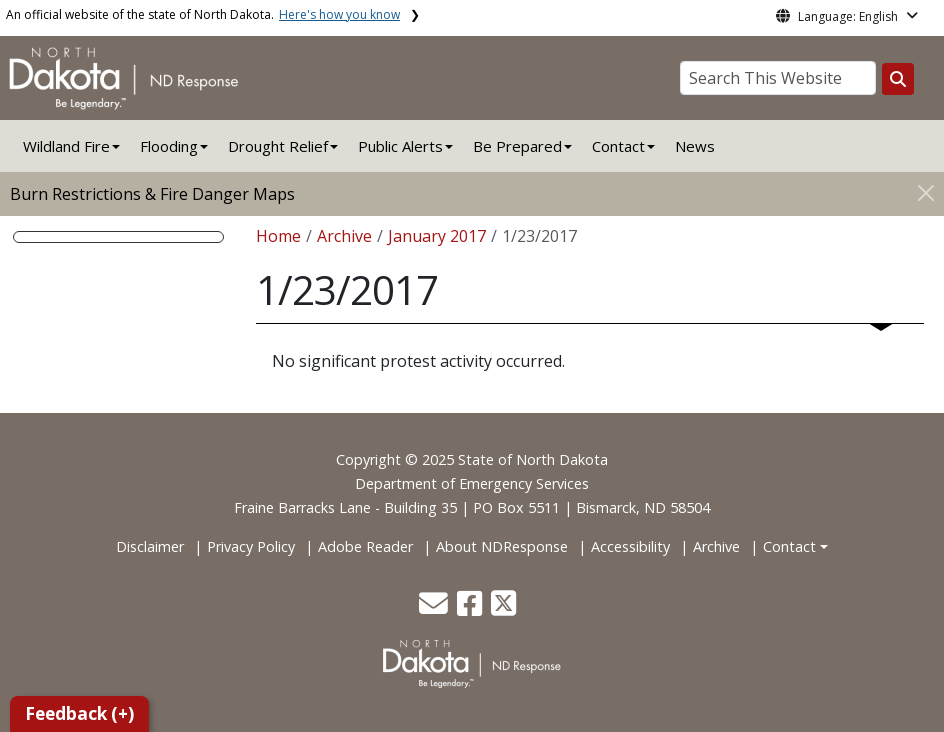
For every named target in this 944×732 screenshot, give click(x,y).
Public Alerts (400, 146)
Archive (344, 236)
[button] (435, 608)
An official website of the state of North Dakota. (203, 14)
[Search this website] (898, 79)
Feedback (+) (79, 713)
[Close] (926, 192)
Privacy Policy (251, 546)
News (695, 146)
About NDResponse (502, 546)
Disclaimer (150, 546)
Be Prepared (517, 146)
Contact (789, 546)
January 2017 (437, 236)
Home (278, 236)
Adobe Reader (365, 546)
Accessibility (630, 546)
